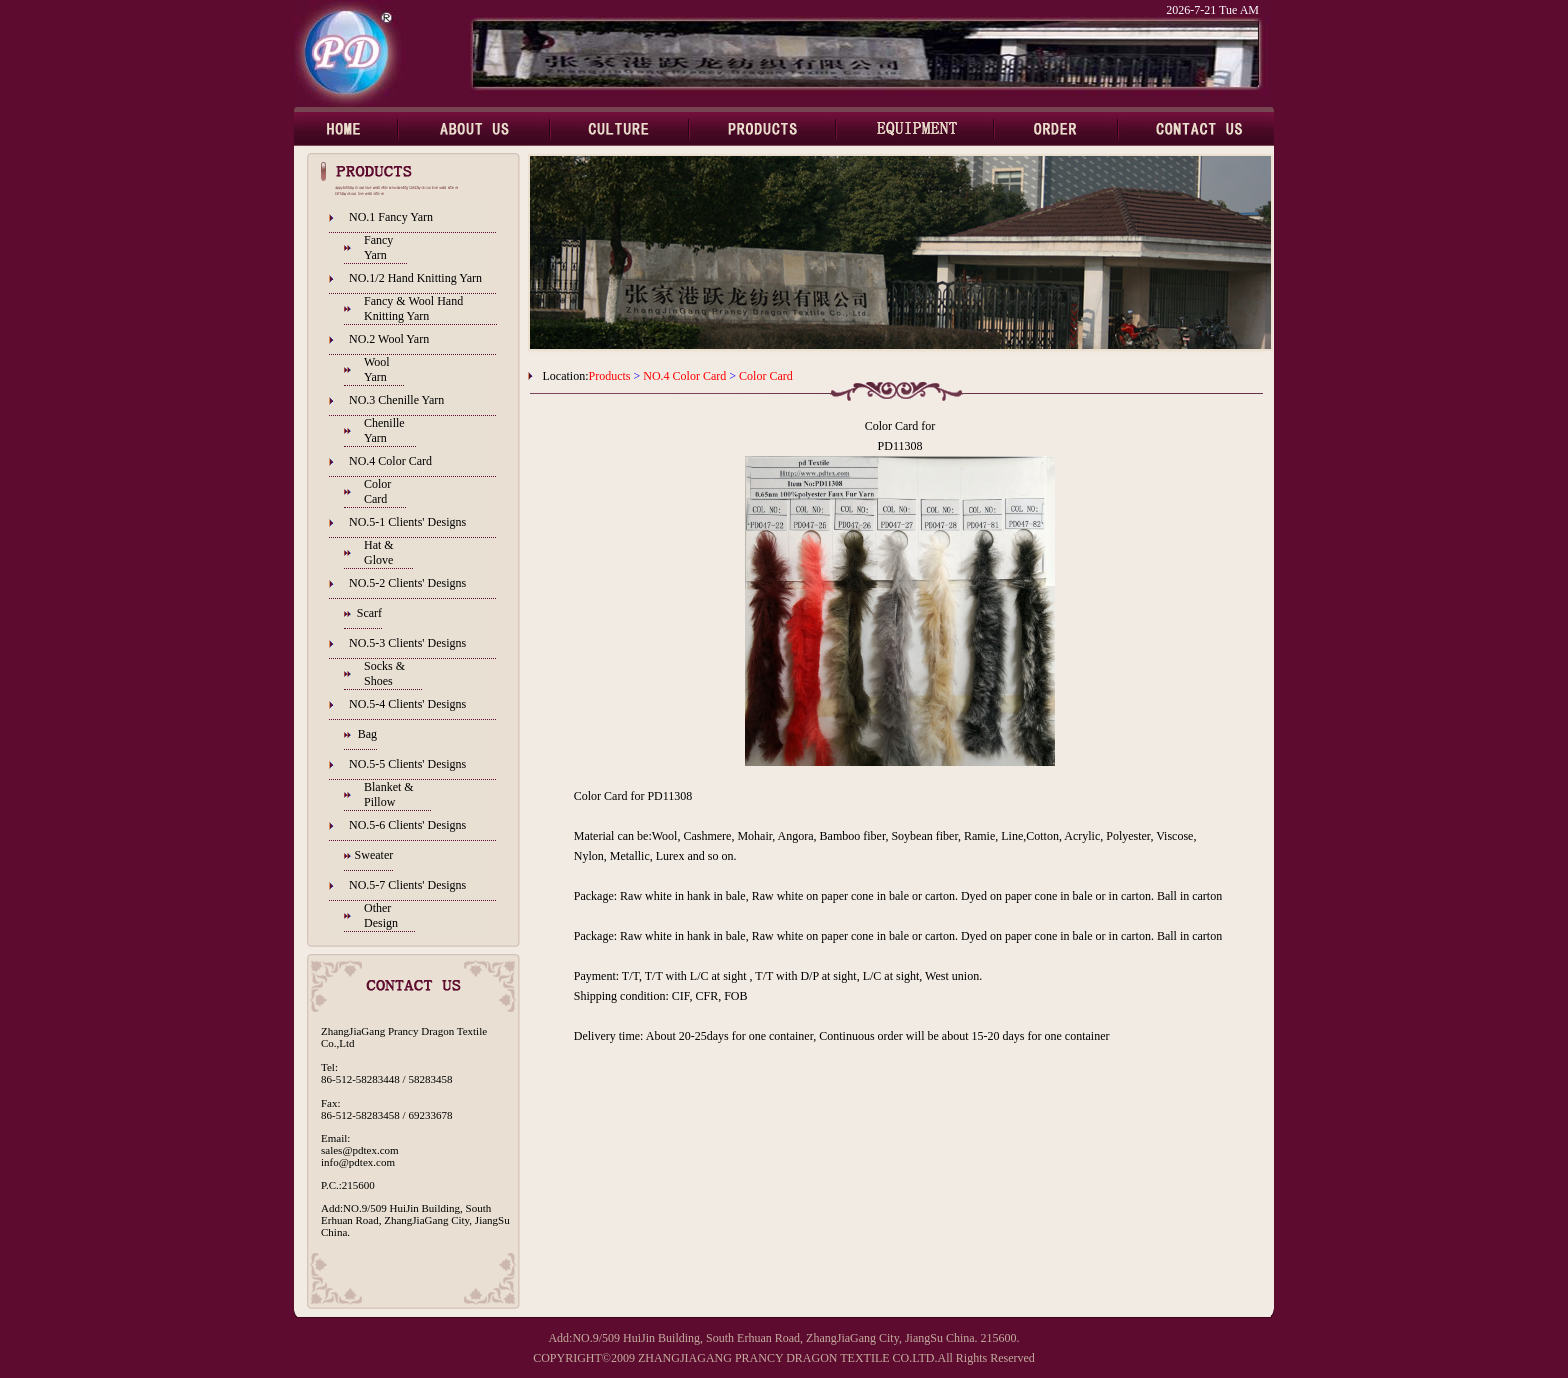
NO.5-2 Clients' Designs (407, 583)
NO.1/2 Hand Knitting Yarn (415, 278)
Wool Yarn (377, 369)
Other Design (381, 915)
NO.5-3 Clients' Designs (407, 643)
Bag (367, 734)
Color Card (377, 491)
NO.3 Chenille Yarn (396, 400)
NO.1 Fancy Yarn (391, 217)
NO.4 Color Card (390, 461)
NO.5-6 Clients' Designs (407, 825)
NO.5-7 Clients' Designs (407, 885)
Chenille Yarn (384, 430)
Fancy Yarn (378, 247)
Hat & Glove (379, 552)
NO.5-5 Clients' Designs (407, 764)
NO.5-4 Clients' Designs (407, 704)
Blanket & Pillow (389, 794)
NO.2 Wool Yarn (389, 339)
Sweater (374, 855)
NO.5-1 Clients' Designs (407, 522)
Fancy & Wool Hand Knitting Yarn (413, 308)
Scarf (369, 613)
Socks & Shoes (384, 673)
